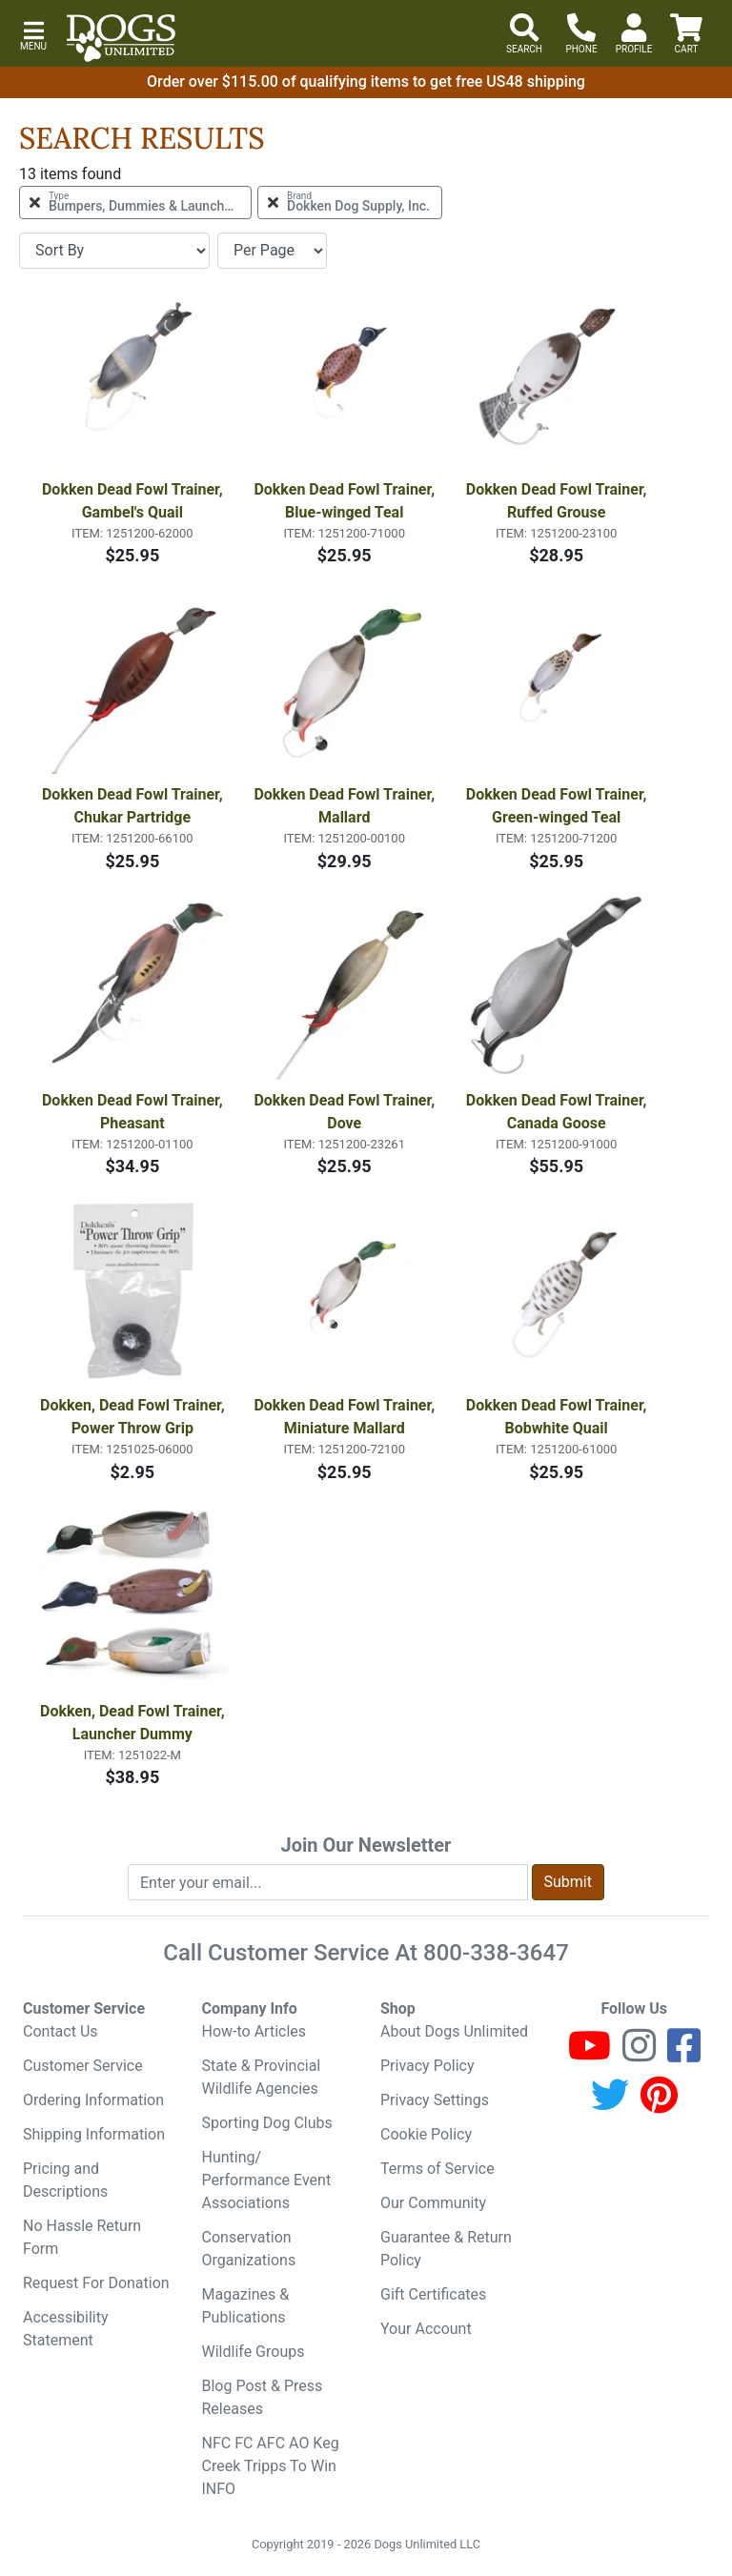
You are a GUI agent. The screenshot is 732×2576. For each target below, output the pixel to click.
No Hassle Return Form (82, 2237)
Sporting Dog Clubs (267, 2123)
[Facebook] (683, 2054)
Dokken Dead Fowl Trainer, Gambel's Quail (134, 500)
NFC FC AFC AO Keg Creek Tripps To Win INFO (270, 2466)
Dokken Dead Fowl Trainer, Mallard (346, 805)
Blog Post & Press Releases (262, 2397)
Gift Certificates (433, 2294)
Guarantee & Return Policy (446, 2248)
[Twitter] (610, 2104)
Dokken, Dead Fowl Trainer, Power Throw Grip (134, 1416)
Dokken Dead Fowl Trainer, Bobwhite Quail (558, 1416)
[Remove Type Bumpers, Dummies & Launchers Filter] (135, 202)
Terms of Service (437, 2169)
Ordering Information (93, 2100)
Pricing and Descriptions (65, 2180)
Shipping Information (94, 2134)
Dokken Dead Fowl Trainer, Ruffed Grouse (558, 500)
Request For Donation (96, 2283)
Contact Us (60, 2031)
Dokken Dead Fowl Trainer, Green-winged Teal (558, 805)
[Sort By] (114, 251)
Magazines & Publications (246, 2305)
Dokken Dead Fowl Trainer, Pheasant (134, 1111)
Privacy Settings (434, 2100)
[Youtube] (589, 2054)
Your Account (426, 2329)
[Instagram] (639, 2054)
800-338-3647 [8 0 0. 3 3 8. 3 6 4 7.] (496, 1952)
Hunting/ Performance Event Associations (267, 2180)
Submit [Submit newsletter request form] (568, 1882)
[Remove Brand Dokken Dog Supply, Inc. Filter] (349, 202)
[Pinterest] (659, 2104)
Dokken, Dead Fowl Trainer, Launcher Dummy (134, 1722)
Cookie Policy (426, 2134)
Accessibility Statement (66, 2328)
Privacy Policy (427, 2066)
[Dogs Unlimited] (121, 38)
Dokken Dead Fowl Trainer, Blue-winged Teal (346, 500)
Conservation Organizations (249, 2248)
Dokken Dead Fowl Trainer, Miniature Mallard (346, 1416)
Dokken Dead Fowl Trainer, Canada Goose (558, 1111)
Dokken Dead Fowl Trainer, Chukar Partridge (134, 805)
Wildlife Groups (253, 2352)
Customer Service (83, 2066)
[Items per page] (272, 251)
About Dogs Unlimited (454, 2031)
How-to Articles (254, 2031)
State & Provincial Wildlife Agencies (261, 2077)
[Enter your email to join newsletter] (328, 1882)
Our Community (433, 2203)
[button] (33, 33)
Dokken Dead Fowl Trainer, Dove (346, 1111)
